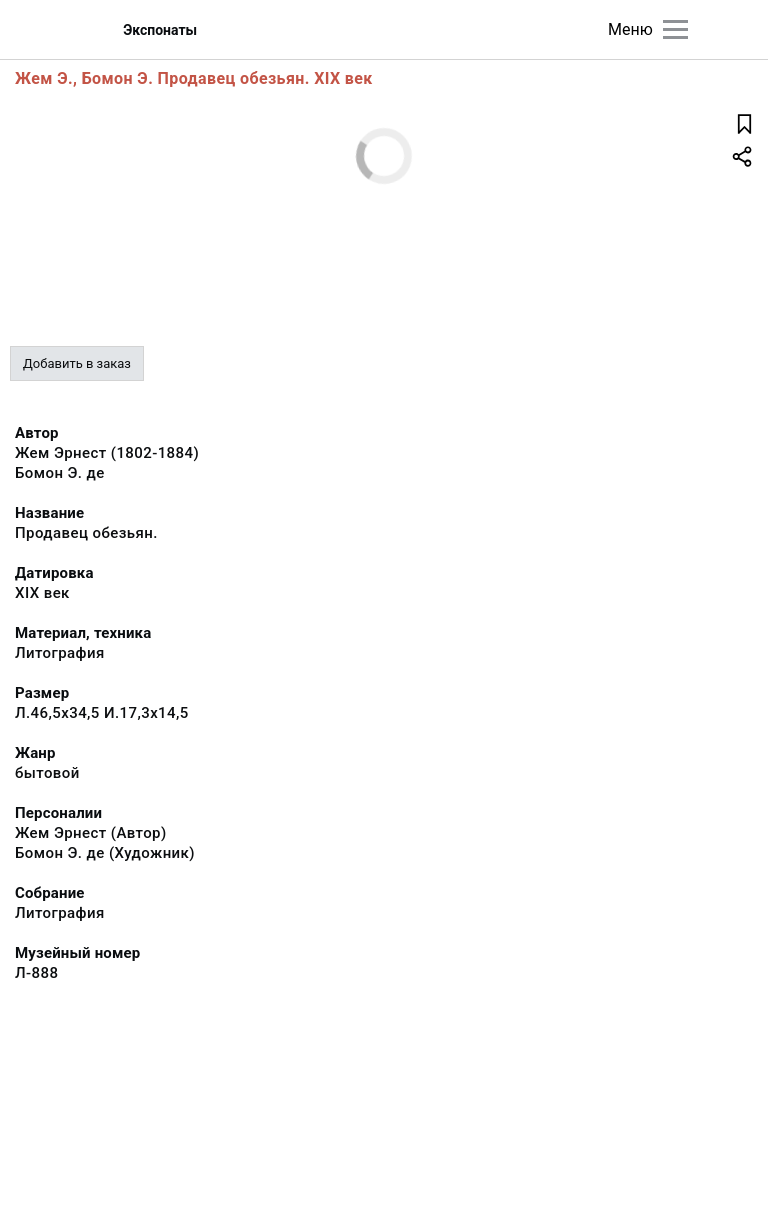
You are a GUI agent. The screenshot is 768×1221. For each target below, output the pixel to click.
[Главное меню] (675, 29)
